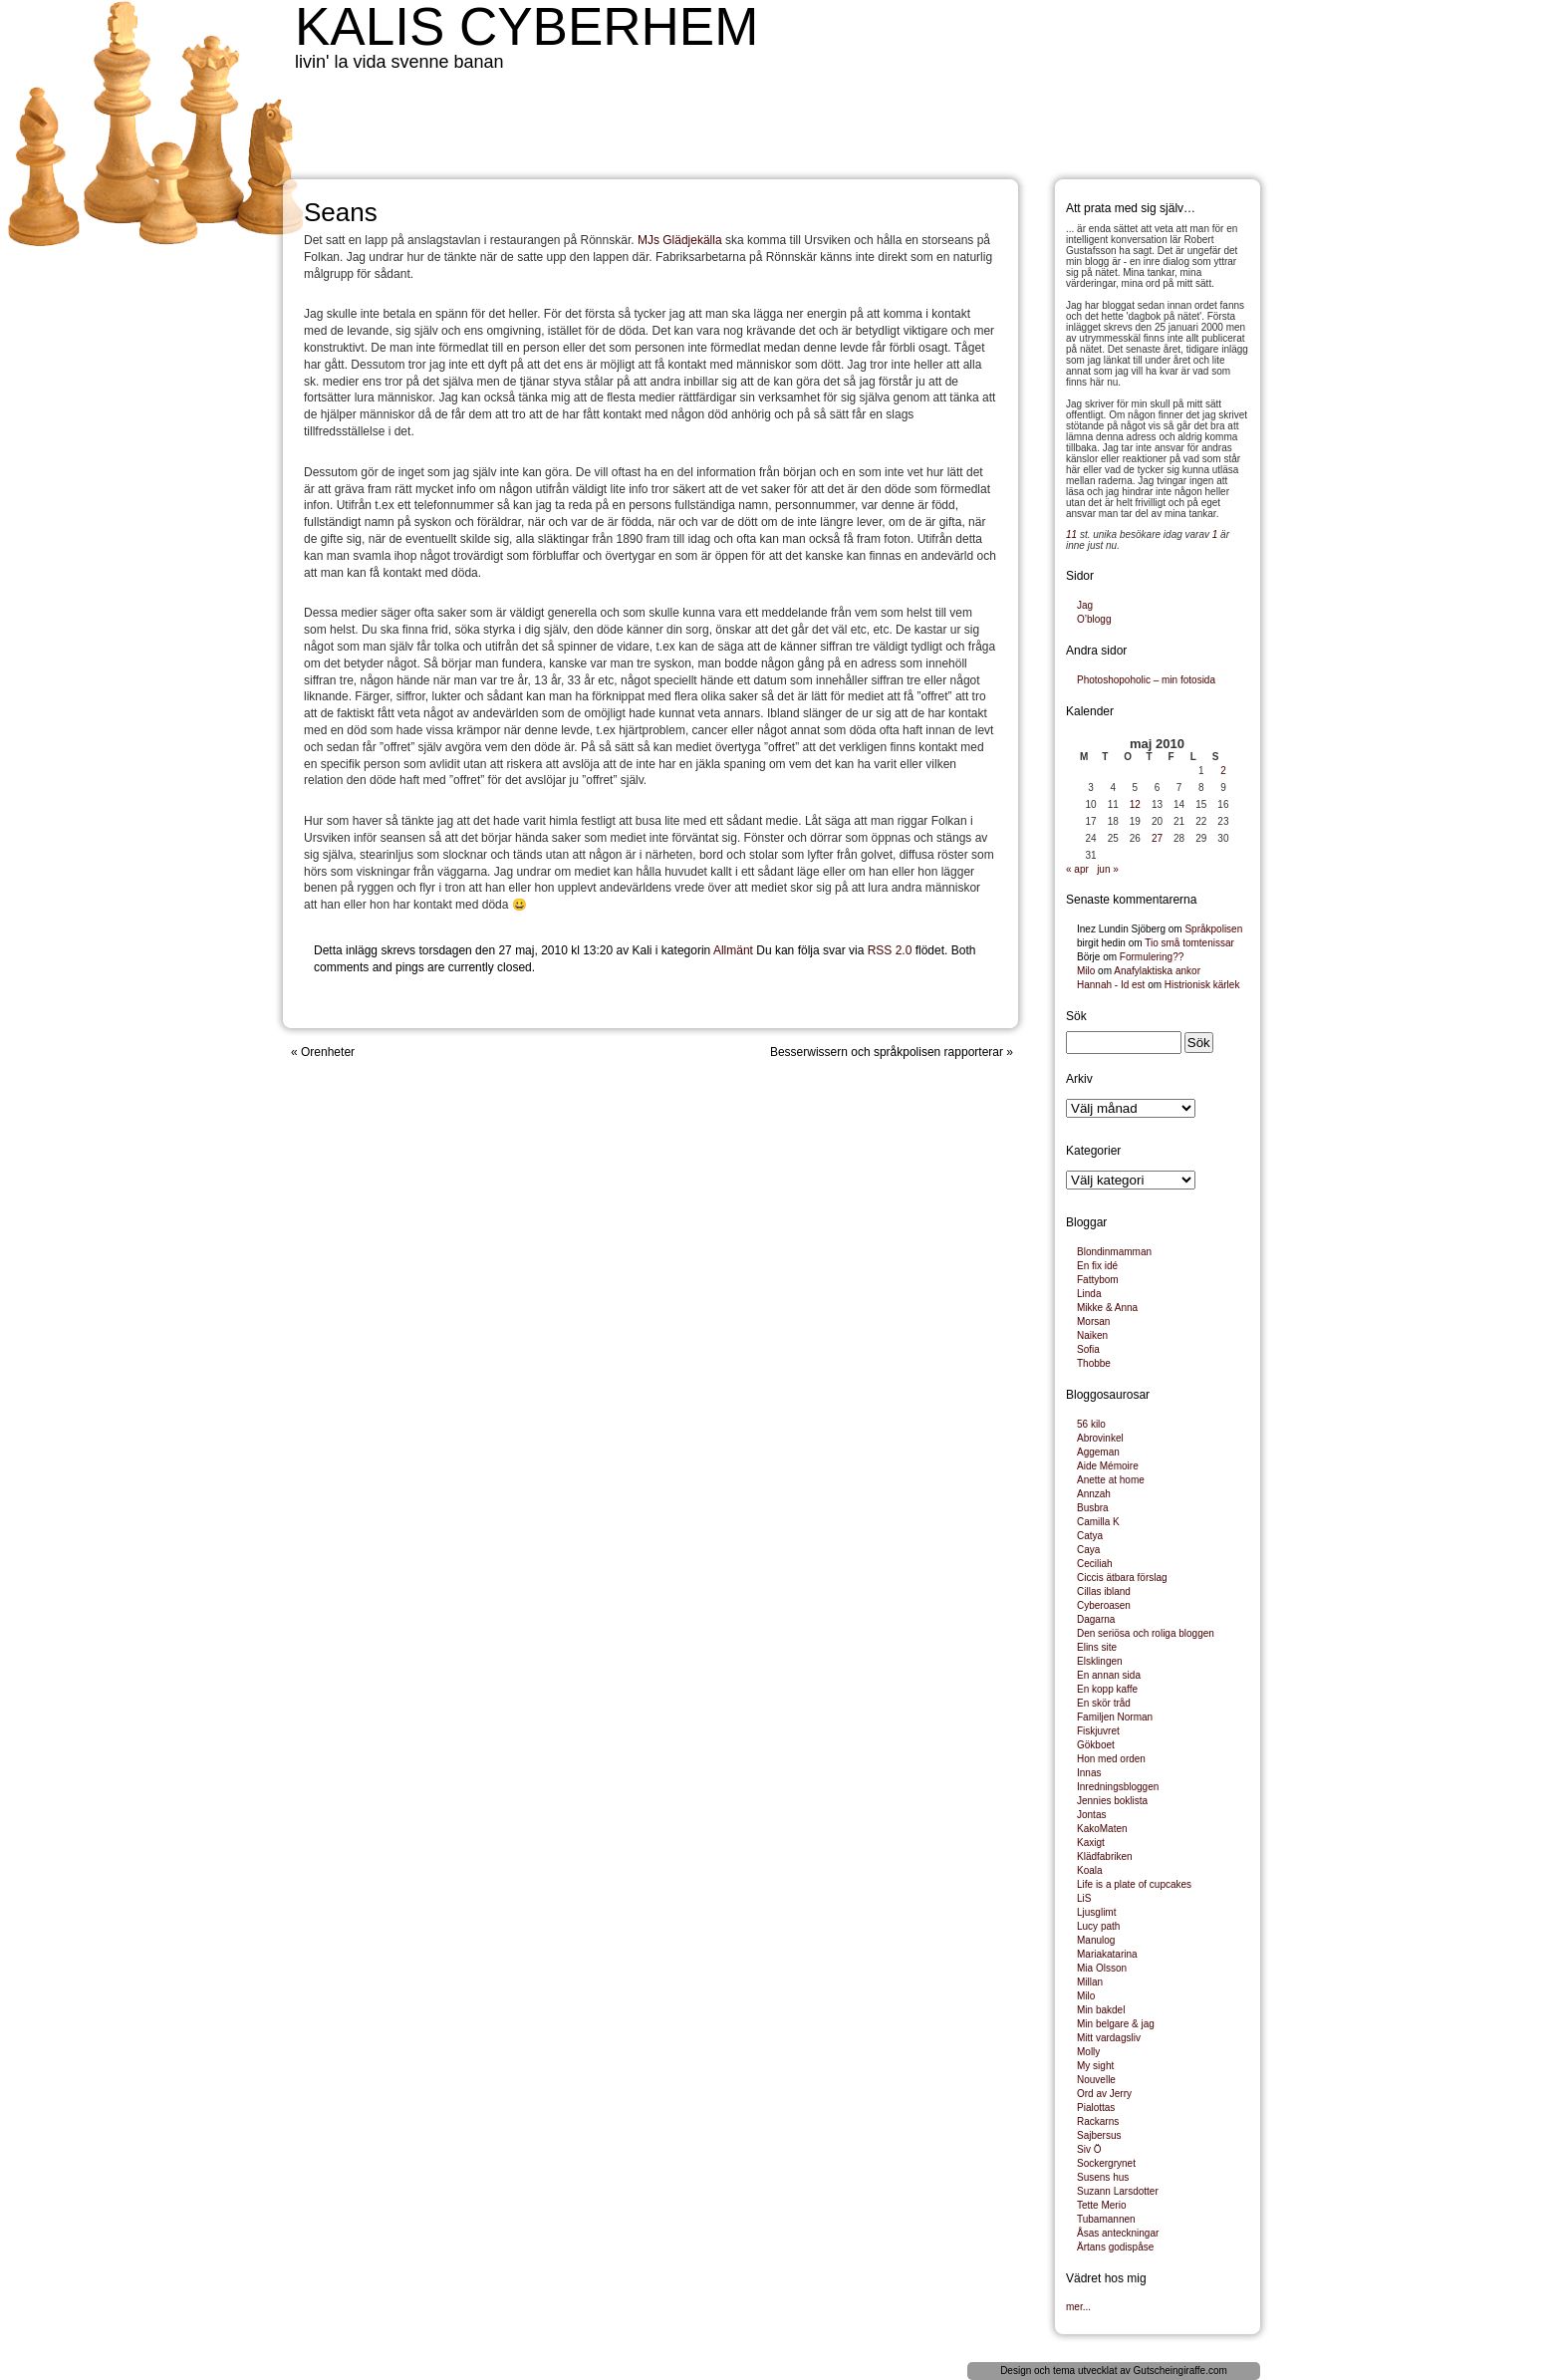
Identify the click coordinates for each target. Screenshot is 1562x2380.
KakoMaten (1102, 1828)
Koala (1090, 1870)
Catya (1090, 1535)
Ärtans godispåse (1115, 2247)
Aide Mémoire (1108, 1465)
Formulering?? (1151, 956)
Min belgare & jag (1116, 2023)
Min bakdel (1101, 2009)
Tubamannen (1106, 2219)
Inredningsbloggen (1118, 1786)
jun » (1108, 869)
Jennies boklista (1112, 1800)
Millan (1090, 1982)
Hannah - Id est (1111, 984)
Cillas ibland (1104, 1591)
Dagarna (1096, 1619)
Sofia (1088, 1349)
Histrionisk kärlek (1202, 984)
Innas (1089, 1772)
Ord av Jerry (1104, 2093)
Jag (1085, 605)
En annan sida (1109, 1675)
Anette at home (1111, 1479)
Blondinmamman (1114, 1251)
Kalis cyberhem (526, 26)
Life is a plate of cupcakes (1134, 1884)
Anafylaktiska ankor (1157, 970)
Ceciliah (1095, 1563)
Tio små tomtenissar (1189, 942)
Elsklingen (1100, 1661)
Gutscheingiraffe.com (1180, 2370)
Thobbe (1094, 1363)
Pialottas (1096, 2107)
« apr (1077, 869)
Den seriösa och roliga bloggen (1145, 1633)
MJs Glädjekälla (680, 240)
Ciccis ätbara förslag (1122, 1577)
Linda (1089, 1293)
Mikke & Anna (1107, 1307)
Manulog (1096, 1940)
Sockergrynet (1106, 2163)
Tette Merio (1101, 2205)
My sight (1095, 2065)
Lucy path (1098, 1926)
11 (1071, 534)
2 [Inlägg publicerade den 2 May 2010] (1223, 770)
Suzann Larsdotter (1118, 2191)
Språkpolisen (1213, 929)
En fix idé (1097, 1265)
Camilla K (1098, 1521)
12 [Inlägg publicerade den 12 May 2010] (1135, 804)
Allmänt (733, 950)
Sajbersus (1099, 2135)
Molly (1088, 2051)
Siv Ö (1089, 2149)
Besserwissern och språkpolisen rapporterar (886, 1052)
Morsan (1093, 1321)
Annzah (1094, 1493)
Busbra (1093, 1507)
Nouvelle (1096, 2079)
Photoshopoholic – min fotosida (1146, 679)
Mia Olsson (1102, 1968)
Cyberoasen (1104, 1605)
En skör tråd (1104, 1703)
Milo (1086, 970)
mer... (1078, 2306)
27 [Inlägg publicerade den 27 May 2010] (1157, 838)
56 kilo (1091, 1424)
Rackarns (1098, 2121)
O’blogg (1094, 619)
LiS (1084, 1898)
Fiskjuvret (1098, 1730)
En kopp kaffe (1107, 1689)
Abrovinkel (1100, 1438)
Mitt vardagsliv (1109, 2037)
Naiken (1092, 1335)
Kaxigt (1091, 1842)
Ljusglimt (1096, 1912)
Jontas (1091, 1814)
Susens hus (1103, 2177)
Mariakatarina (1107, 1954)
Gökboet (1096, 1744)
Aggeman (1098, 1452)
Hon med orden (1111, 1758)
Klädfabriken (1105, 1856)
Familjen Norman (1115, 1717)
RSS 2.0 (890, 950)
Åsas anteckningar (1118, 2233)
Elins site (1097, 1647)
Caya (1088, 1549)
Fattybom (1098, 1279)
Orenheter (328, 1052)
